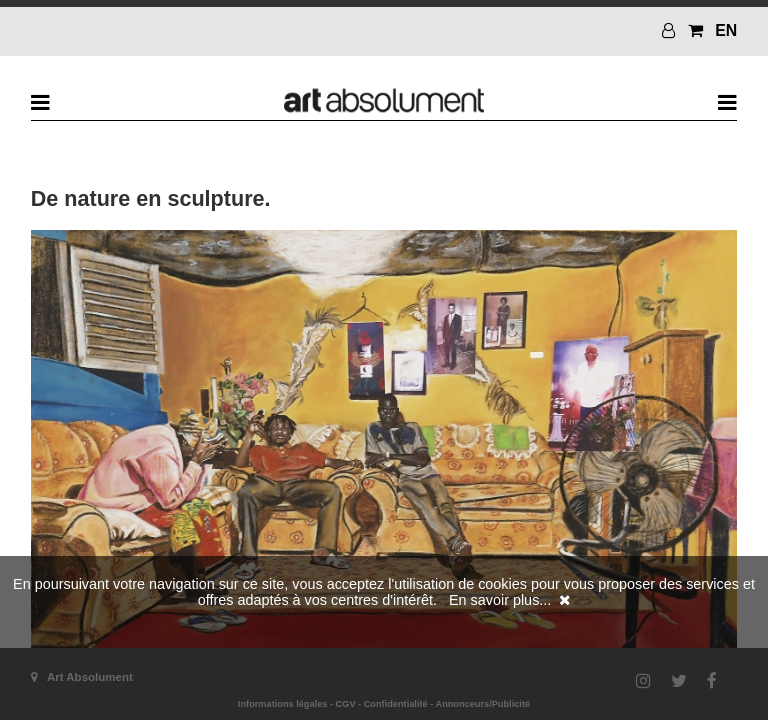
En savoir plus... (500, 600)
